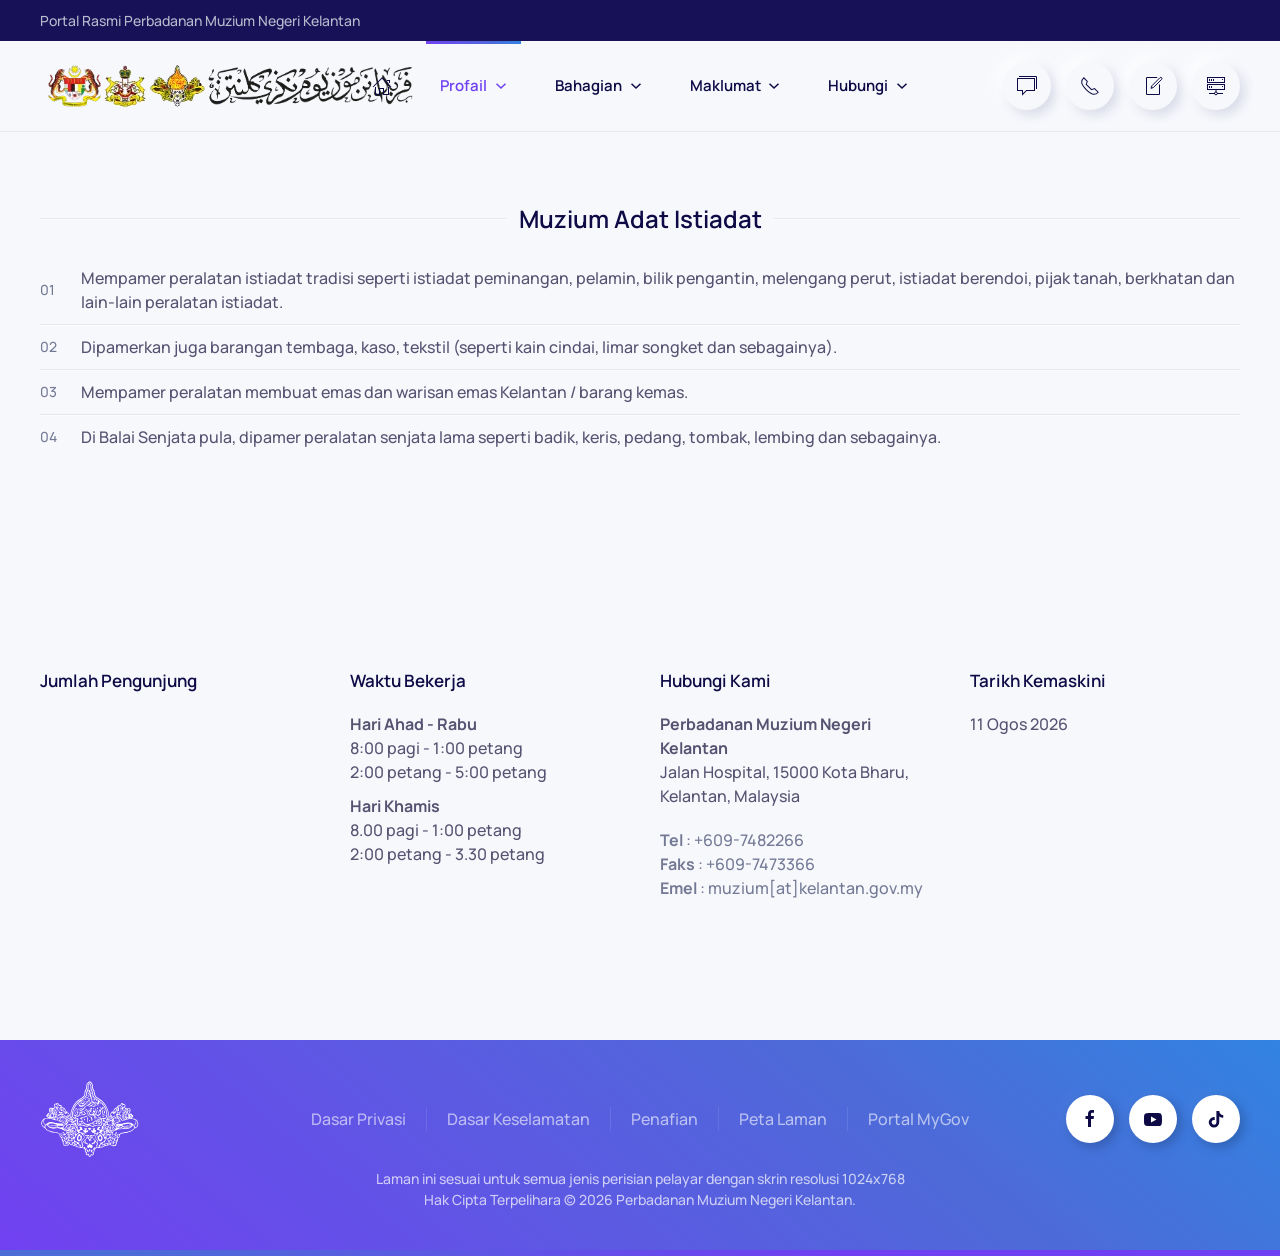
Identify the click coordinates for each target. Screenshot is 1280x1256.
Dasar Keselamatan (518, 1121)
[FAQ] (1027, 86)
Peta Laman (783, 1121)
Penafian (664, 1121)
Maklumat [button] (735, 85)
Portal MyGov (918, 1121)
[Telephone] (1090, 86)
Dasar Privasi (358, 1121)
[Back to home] (240, 86)
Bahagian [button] (598, 85)
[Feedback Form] (1153, 86)
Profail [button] (473, 85)
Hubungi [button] (868, 85)
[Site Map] (1216, 86)
